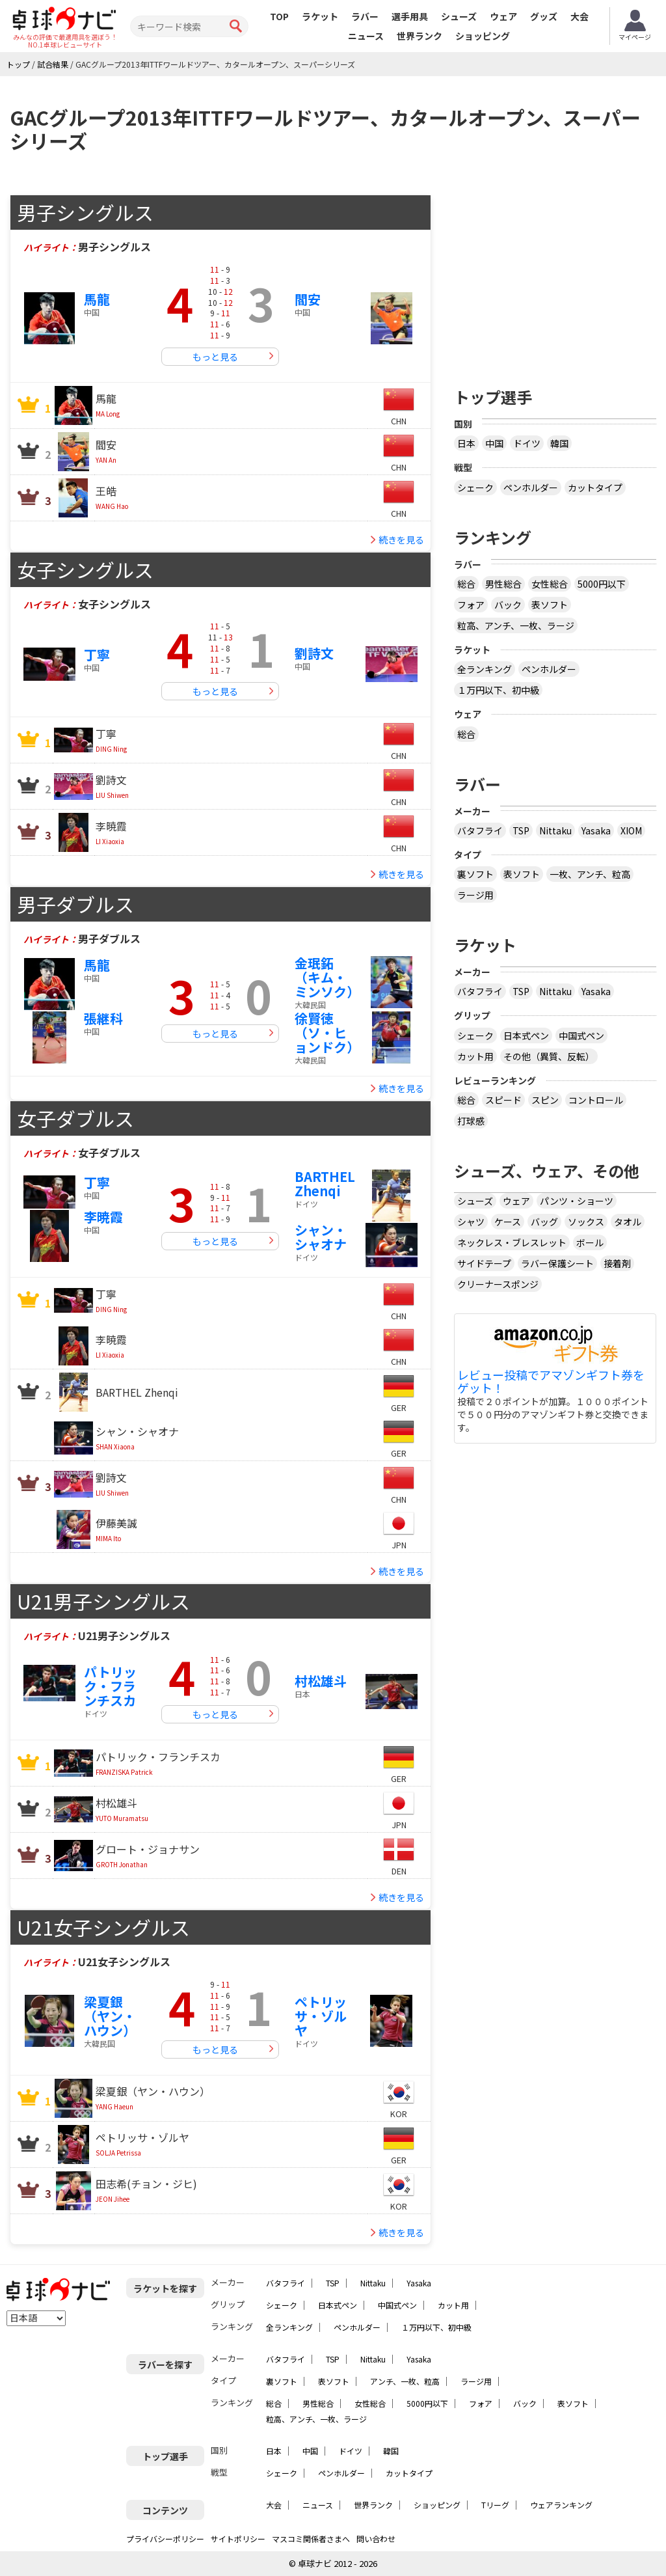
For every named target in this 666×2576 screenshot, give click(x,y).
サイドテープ (484, 1263)
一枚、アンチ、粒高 (590, 874)
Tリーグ (495, 2504)
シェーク (475, 487)
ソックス (586, 1221)
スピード (503, 1099)
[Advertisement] (560, 276)
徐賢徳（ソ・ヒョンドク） (327, 1032)
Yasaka (596, 830)
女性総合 (549, 583)
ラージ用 (475, 894)
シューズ (459, 16)
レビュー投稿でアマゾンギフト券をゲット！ (551, 1382)
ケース (507, 1221)
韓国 (559, 443)
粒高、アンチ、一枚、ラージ (515, 625)
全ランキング (484, 669)
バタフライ (480, 830)
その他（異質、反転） (548, 1056)
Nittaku (555, 830)
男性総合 (503, 583)
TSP (521, 830)
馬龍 (97, 299)
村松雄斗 (321, 1680)
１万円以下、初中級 (498, 689)
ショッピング (482, 35)
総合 (466, 583)
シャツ (471, 1221)
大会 (579, 16)
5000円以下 (602, 583)
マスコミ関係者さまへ (311, 2538)
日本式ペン (526, 1035)
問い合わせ (375, 2538)
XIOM (631, 830)
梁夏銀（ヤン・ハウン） (110, 2016)
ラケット (320, 16)
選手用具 (410, 16)
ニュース (366, 35)
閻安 (308, 299)
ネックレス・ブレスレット (511, 1242)
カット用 (475, 1056)
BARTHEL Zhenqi (325, 1183)
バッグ (544, 1221)
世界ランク (419, 35)
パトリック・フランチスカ (110, 1686)
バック (508, 604)
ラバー (365, 16)
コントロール (595, 1099)
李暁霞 (103, 1216)
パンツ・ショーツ (576, 1200)
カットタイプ (595, 487)
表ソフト (549, 604)
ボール (590, 1242)
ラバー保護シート (557, 1263)
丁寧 (97, 654)
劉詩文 (314, 653)
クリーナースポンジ (498, 1284)
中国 (494, 443)
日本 (466, 443)
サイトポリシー (238, 2538)
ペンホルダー (530, 487)
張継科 (103, 1018)
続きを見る (401, 539)
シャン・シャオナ (321, 1237)
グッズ (543, 16)
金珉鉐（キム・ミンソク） (327, 977)
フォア (471, 604)
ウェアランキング (561, 2504)
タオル (627, 1221)
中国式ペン (581, 1035)
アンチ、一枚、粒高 (405, 2381)
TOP (279, 16)
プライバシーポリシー (165, 2538)
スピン (545, 1099)
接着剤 (617, 1263)
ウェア (503, 16)
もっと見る (215, 356)
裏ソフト (475, 874)
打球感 (471, 1120)
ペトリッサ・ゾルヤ (321, 2016)
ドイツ (526, 443)
